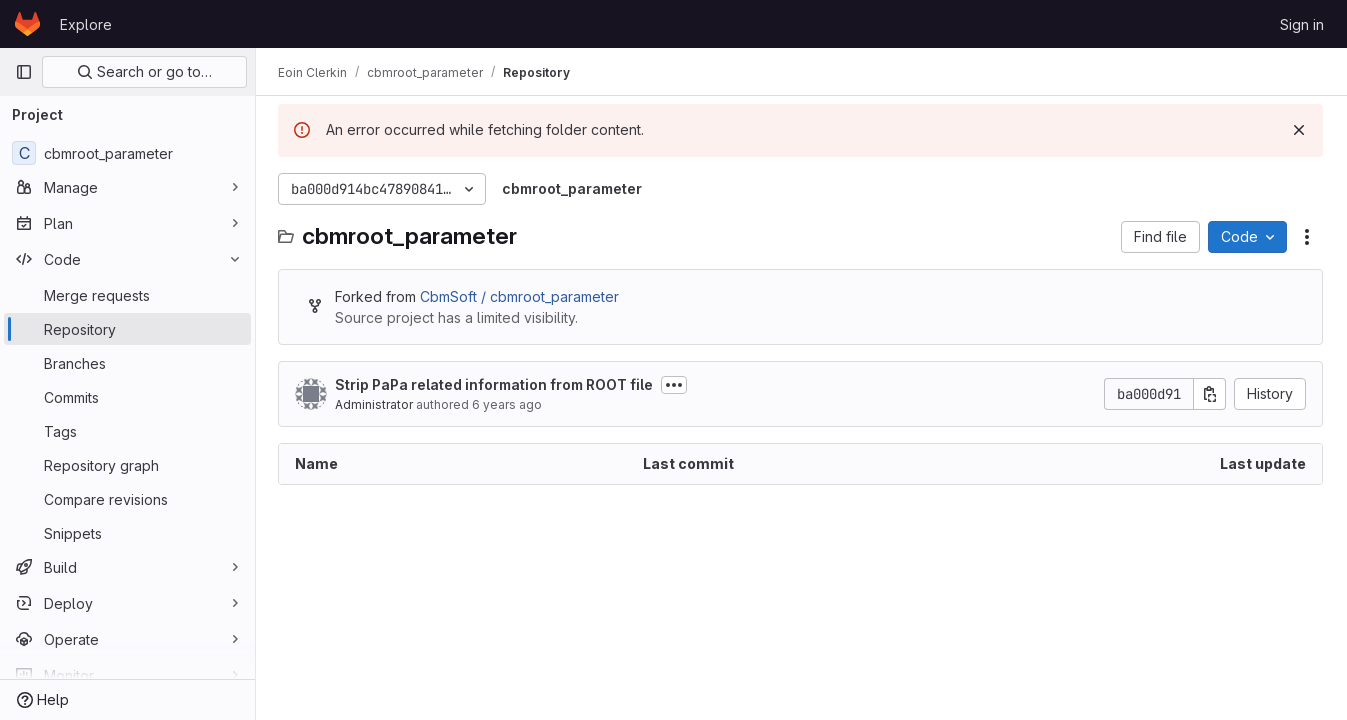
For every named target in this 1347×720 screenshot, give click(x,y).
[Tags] (127, 431)
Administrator (376, 404)
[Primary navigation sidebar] (24, 72)
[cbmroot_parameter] (127, 153)
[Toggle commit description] (676, 385)
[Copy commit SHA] (1210, 394)
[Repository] (127, 329)
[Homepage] (27, 24)
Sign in (1302, 24)
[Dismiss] (1299, 130)
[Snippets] (127, 533)
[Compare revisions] (127, 499)
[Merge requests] (127, 295)
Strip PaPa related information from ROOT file (496, 384)
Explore (86, 24)
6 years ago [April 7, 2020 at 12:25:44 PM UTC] (509, 404)
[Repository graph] (127, 465)
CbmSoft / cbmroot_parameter (521, 296)
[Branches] (127, 363)
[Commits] (127, 397)
